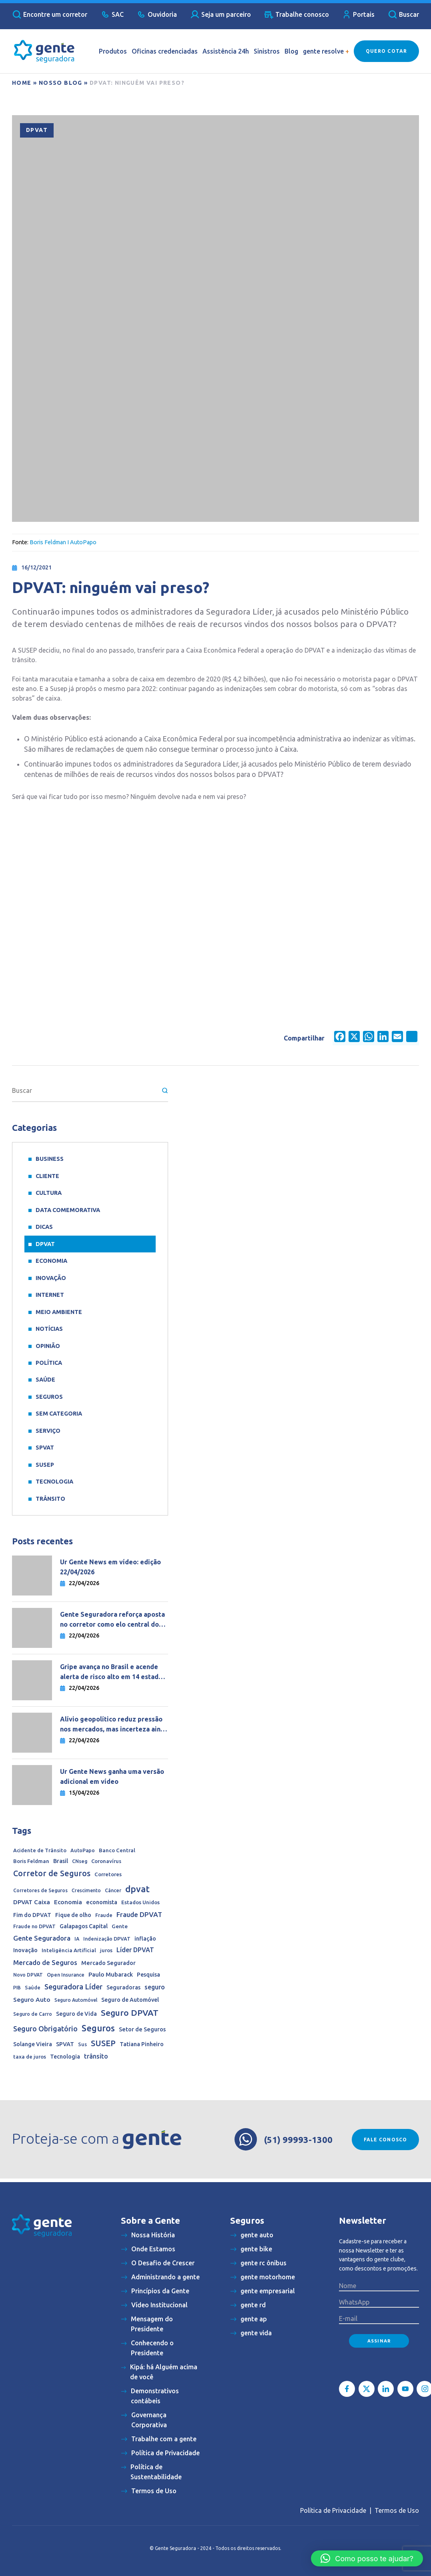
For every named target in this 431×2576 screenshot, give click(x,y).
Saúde (45, 1379)
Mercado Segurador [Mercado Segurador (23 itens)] (108, 1963)
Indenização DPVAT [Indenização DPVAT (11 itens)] (106, 1938)
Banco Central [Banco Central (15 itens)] (117, 1850)
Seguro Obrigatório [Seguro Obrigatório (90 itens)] (45, 2029)
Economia (51, 1261)
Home (22, 83)
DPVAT (37, 130)
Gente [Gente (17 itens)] (120, 1926)
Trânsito (50, 1499)
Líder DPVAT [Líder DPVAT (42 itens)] (135, 1949)
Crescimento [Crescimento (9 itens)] (86, 1890)
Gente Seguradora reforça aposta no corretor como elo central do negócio (112, 1620)
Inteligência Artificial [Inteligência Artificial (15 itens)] (69, 1950)
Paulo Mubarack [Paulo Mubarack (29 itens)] (110, 1974)
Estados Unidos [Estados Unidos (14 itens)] (140, 1902)
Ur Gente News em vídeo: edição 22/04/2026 (110, 1567)
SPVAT (45, 1447)
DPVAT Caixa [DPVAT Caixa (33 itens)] (31, 1902)
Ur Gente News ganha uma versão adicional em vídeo (112, 1776)
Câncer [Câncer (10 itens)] (113, 1890)
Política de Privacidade (333, 2510)
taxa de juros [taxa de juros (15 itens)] (29, 2057)
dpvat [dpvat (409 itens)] (137, 1889)
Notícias (49, 1329)
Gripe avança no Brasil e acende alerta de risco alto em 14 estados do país (113, 1672)
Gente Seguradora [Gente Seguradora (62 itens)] (41, 1938)
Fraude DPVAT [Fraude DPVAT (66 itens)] (139, 1914)
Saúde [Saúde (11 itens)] (32, 1987)
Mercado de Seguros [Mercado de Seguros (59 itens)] (45, 1962)
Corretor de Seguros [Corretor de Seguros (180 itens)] (51, 1873)
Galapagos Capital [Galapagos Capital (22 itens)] (84, 1926)
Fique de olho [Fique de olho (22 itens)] (73, 1915)
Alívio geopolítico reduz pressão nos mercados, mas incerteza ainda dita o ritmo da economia (114, 1724)
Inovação (51, 1278)
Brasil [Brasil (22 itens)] (60, 1861)
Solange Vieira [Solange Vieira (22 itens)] (32, 2044)
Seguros (49, 1397)
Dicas (44, 1227)
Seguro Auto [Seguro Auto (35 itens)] (31, 1999)
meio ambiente (59, 1312)
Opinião (48, 1346)
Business (50, 1159)
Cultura (49, 1193)
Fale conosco (385, 2139)
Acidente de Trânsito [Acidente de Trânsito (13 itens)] (39, 1850)
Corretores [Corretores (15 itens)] (108, 1874)
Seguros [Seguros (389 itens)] (98, 2028)
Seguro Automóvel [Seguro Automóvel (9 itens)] (75, 2000)
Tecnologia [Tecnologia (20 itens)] (65, 2056)
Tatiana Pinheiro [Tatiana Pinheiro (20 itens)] (142, 2044)
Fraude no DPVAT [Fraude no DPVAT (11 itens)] (34, 1926)
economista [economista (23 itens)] (101, 1902)
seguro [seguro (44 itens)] (154, 1987)
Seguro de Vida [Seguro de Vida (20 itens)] (76, 2014)
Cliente (47, 1176)
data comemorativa (68, 1210)
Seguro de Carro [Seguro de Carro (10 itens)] (32, 2014)
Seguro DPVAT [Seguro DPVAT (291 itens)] (129, 2012)
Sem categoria (59, 1413)
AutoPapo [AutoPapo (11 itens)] (82, 1850)
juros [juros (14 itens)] (106, 1950)
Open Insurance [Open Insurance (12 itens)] (65, 1974)
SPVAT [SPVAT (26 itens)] (65, 2044)
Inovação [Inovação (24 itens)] (25, 1950)
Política (49, 1363)
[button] (367, 2558)
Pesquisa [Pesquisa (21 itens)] (148, 1974)
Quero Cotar (386, 51)
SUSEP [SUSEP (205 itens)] (103, 2043)
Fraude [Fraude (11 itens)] (103, 1915)
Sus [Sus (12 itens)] (82, 2044)
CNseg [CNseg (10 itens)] (79, 1861)
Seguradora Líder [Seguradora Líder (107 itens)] (73, 1987)
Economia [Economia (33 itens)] (68, 1902)
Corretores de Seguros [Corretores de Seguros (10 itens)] (40, 1890)
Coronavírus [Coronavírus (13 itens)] (106, 1861)
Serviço (48, 1431)
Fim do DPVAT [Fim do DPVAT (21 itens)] (32, 1915)
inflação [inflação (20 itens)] (145, 1938)
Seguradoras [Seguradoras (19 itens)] (123, 1987)
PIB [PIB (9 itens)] (17, 1987)
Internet (50, 1295)
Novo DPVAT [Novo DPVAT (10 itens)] (28, 1974)
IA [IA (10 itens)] (76, 1938)
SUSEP (45, 1465)
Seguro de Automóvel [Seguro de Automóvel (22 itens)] (130, 2000)
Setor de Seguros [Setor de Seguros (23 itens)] (142, 2029)
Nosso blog (60, 83)
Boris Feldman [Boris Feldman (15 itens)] (31, 1861)
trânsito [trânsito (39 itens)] (96, 2056)
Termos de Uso (397, 2510)
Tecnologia (54, 1481)
